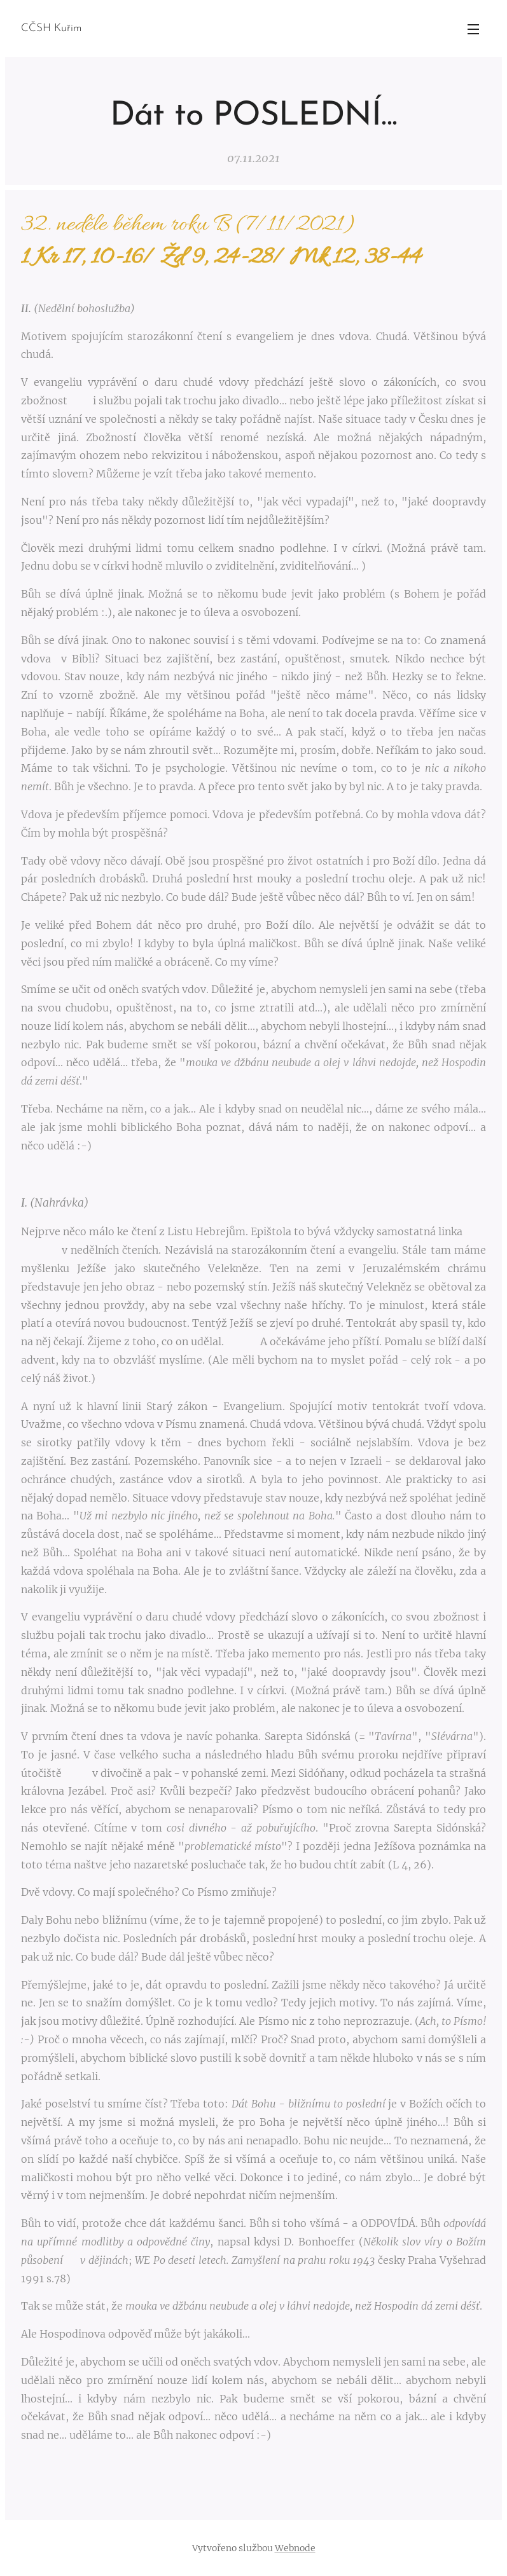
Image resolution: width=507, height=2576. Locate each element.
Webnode (295, 2548)
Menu (473, 29)
